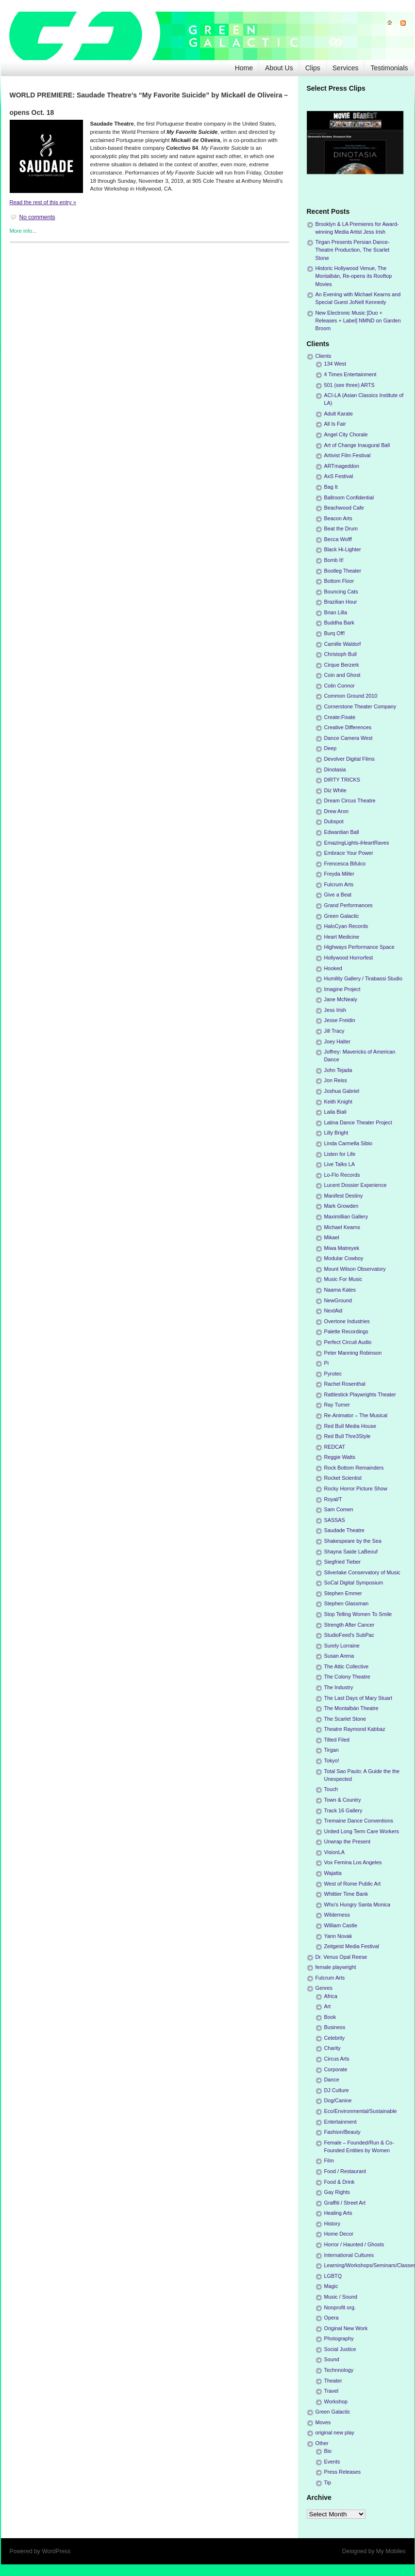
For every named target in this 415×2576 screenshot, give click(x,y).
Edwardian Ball (341, 832)
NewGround (338, 1300)
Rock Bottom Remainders (354, 1468)
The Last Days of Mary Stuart (358, 1698)
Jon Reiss (335, 1080)
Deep (330, 748)
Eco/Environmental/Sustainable (360, 2111)
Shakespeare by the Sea (353, 1541)
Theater (333, 2381)
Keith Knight (338, 1101)
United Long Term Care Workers (361, 1831)
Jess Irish (335, 1010)
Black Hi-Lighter (342, 549)
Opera (331, 2317)
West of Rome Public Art (352, 1884)
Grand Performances (348, 905)
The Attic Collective (346, 1666)
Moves (323, 2422)
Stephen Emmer (343, 1593)
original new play (334, 2432)
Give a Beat (337, 894)
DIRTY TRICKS (342, 780)
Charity (332, 2048)
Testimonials (389, 68)
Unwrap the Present (347, 1841)
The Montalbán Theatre (351, 1708)
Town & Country (342, 1800)
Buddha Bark (339, 622)
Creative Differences (348, 727)
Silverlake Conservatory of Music (362, 1572)
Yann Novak (338, 1936)
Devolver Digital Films (349, 759)
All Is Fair (335, 424)
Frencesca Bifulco (345, 863)
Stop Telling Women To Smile (358, 1614)
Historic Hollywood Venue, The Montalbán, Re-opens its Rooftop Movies (353, 276)
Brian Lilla (335, 612)
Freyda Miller (339, 874)
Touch (331, 1789)
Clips (312, 68)
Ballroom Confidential (349, 497)
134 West (335, 364)
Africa (331, 1996)
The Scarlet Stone (345, 1719)
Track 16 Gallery (343, 1810)
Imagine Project (342, 989)
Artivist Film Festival (347, 455)
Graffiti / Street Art (345, 2203)
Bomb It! (334, 560)
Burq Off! (334, 633)
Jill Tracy (334, 1031)
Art (327, 2006)
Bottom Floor (339, 581)
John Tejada (338, 1070)
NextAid (333, 1310)
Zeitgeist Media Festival (351, 1946)
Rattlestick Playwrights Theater (360, 1394)
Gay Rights (337, 2192)
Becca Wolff (338, 539)
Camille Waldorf (342, 644)
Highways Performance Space (359, 947)
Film (329, 2160)
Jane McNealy (340, 999)
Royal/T (333, 1499)
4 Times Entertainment (350, 374)
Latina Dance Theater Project (358, 1122)
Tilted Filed (336, 1740)
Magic (331, 2286)
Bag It (331, 487)
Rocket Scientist (343, 1478)
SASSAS (334, 1520)
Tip (328, 2482)
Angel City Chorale (346, 434)
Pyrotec (333, 1373)
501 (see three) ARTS (349, 385)
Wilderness (337, 1915)
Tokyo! (331, 1760)
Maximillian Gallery (346, 1216)
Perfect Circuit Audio (348, 1342)
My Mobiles (391, 2551)
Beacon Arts (338, 518)
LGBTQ (333, 2276)
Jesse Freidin (339, 1020)
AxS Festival (338, 476)
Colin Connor (339, 685)
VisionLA (334, 1852)
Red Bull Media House (350, 1426)
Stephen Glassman (346, 1603)
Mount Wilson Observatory (355, 1269)
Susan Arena (339, 1656)
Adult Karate (338, 413)
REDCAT (335, 1447)
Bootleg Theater (343, 571)
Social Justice (340, 2349)
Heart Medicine (342, 937)
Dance (331, 2079)
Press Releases (342, 2472)
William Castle (340, 1925)
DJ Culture (336, 2090)
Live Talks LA (339, 1164)
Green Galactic (341, 916)
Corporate (336, 2069)
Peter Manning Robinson (353, 1353)
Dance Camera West (348, 738)
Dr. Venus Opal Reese (341, 1957)
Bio (328, 2451)
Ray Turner (337, 1405)
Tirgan (331, 1750)
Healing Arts (338, 2213)
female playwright (335, 1967)
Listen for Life (340, 1154)
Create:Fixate (340, 717)
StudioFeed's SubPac (349, 1635)
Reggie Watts (339, 1457)
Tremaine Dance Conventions (358, 1821)
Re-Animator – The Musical (356, 1415)
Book (330, 2017)
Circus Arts (336, 2059)
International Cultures (349, 2255)
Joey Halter (337, 1041)
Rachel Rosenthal (344, 1384)
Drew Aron (336, 811)
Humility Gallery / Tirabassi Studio (363, 978)
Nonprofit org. (340, 2307)
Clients (323, 356)
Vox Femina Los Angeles (353, 1862)
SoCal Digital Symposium (353, 1582)
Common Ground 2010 (351, 696)
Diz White (335, 790)
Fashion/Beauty (342, 2132)
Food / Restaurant (345, 2171)
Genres (323, 1988)
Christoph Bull (340, 654)
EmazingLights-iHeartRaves (356, 843)
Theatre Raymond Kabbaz (354, 1729)
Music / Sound (340, 2297)
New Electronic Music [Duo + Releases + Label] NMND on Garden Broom (358, 320)
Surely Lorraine (342, 1645)
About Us (279, 68)
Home (244, 68)
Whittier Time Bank (346, 1894)
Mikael (331, 1237)
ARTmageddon (341, 466)
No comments (37, 217)
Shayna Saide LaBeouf (351, 1551)
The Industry (338, 1687)
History (332, 2223)
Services (345, 68)
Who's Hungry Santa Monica (357, 1904)
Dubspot (334, 821)
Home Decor (339, 2234)
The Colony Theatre (347, 1677)
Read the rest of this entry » (43, 202)
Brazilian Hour (340, 602)
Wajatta (333, 1873)
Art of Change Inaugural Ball (357, 445)
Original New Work (346, 2328)
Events (332, 2461)
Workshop (336, 2401)
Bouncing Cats (341, 591)
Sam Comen (338, 1509)
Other (322, 2443)
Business (335, 2027)
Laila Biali (335, 1112)
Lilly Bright (336, 1133)
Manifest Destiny (343, 1196)
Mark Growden (341, 1206)
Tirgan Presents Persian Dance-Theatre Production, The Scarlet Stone (352, 249)
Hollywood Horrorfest (348, 957)
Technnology (339, 2370)
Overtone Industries (347, 1321)
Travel (331, 2391)
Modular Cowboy (344, 1258)
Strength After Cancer (349, 1625)
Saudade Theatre (344, 1530)
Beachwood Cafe (344, 508)
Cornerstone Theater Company (360, 706)
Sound (331, 2359)
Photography (339, 2338)
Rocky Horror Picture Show (355, 1488)
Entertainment (340, 2122)
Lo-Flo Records (342, 1175)
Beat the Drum (341, 528)
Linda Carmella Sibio (348, 1143)
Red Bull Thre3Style (347, 1436)
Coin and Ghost (342, 675)
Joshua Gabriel (342, 1091)
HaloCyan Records (346, 926)
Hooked (333, 968)
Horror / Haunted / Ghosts (354, 2244)
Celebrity (334, 2038)
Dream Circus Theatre (350, 800)
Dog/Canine (338, 2100)
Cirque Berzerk (341, 665)
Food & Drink (339, 2182)
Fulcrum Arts (339, 884)
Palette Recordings (346, 1331)
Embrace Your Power (348, 853)
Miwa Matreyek (342, 1248)
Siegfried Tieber (342, 1562)
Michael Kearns (342, 1227)
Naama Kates (340, 1290)
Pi (326, 1363)
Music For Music (343, 1279)
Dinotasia (335, 769)
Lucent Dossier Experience (355, 1185)
